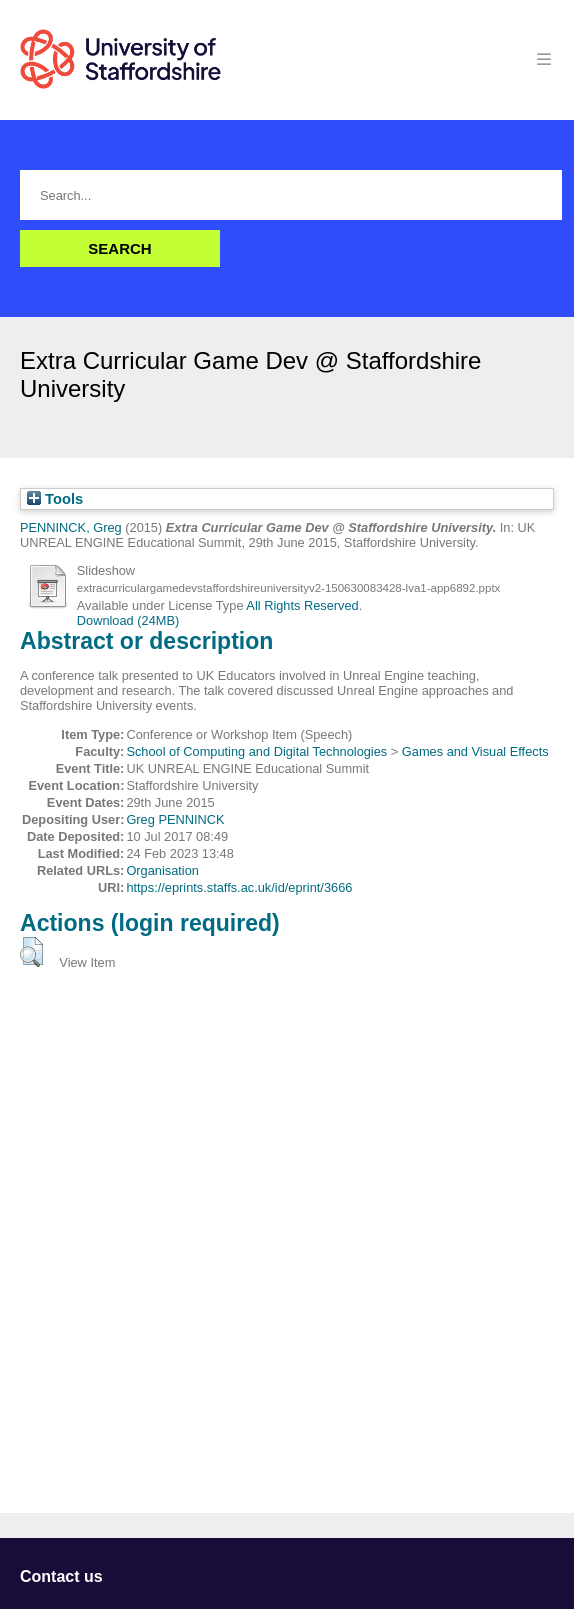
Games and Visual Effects (475, 751)
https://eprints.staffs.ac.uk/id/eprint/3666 (239, 887)
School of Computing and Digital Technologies (256, 751)
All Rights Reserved (302, 605)
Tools (55, 499)
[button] (31, 952)
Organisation (162, 870)
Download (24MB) (128, 620)
